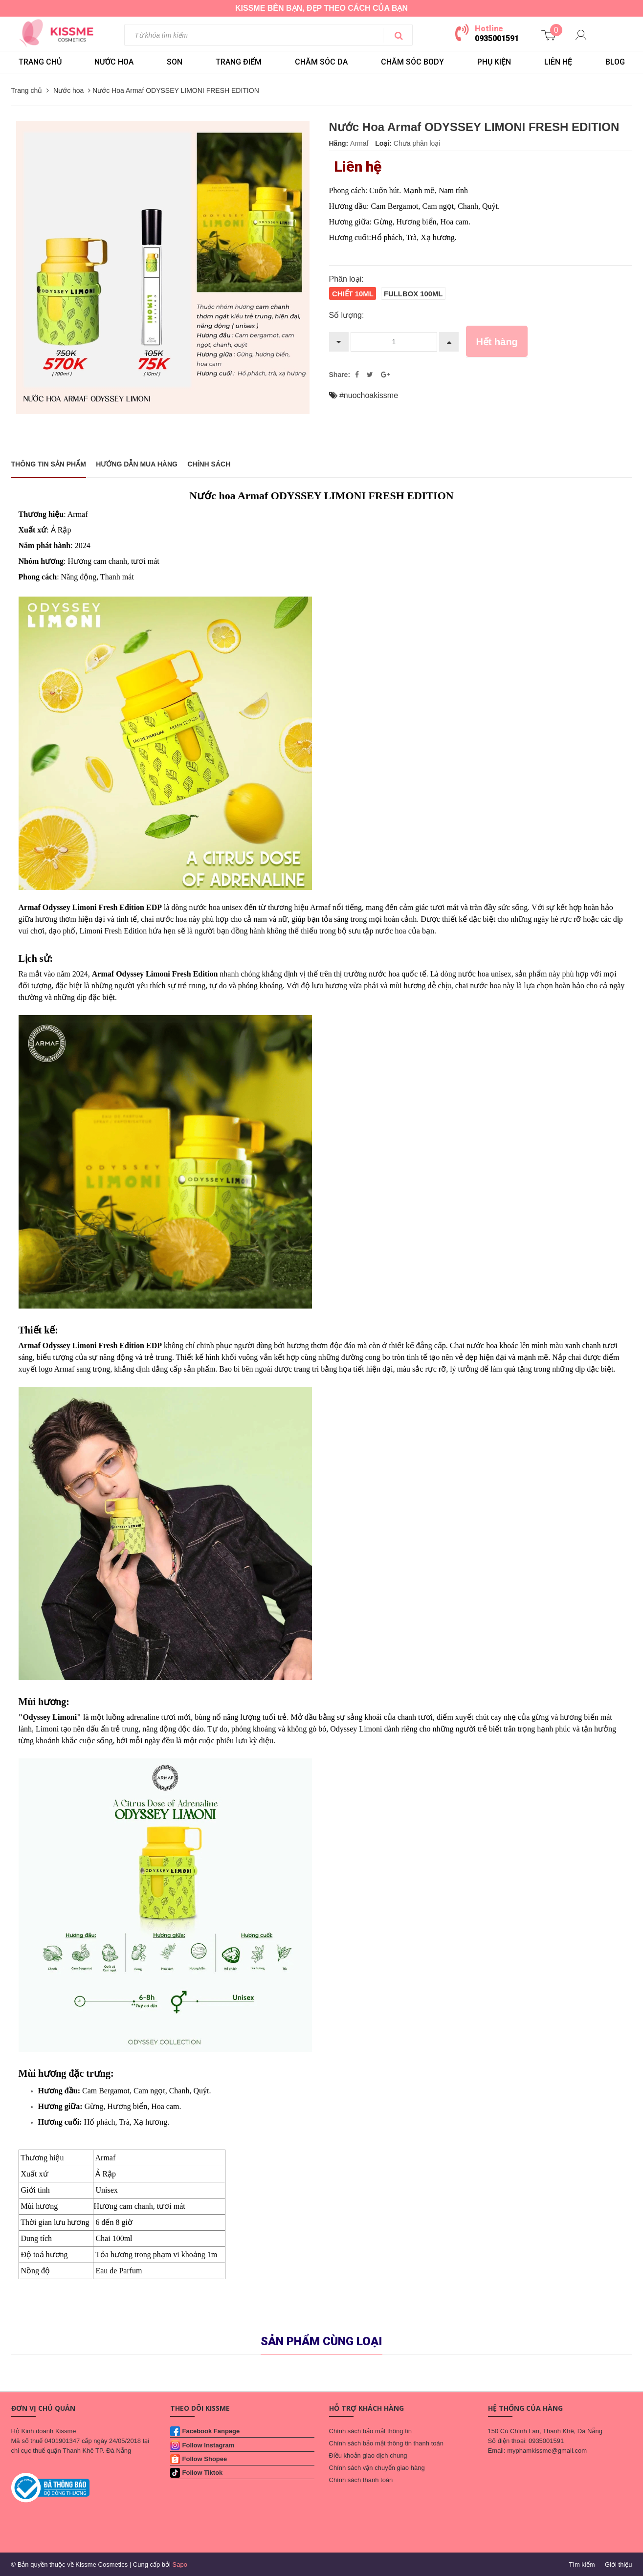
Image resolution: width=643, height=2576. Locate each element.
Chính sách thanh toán (361, 2480)
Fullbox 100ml (413, 294)
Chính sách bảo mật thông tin (370, 2431)
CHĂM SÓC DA (321, 62)
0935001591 (497, 38)
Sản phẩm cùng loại (321, 2341)
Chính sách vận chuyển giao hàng (377, 2467)
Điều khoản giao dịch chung (368, 2455)
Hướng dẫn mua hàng (136, 464)
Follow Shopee (204, 2459)
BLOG (615, 62)
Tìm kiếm (582, 2564)
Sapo (180, 2564)
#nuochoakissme (368, 395)
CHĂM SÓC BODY (412, 62)
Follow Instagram (208, 2445)
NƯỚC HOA (113, 62)
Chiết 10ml (353, 294)
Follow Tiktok (202, 2472)
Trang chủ (40, 62)
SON (174, 62)
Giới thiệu (618, 2564)
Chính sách (208, 464)
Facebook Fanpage (211, 2431)
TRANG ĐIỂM (239, 62)
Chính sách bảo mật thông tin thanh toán (386, 2443)
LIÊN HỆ (558, 62)
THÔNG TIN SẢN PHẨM (48, 464)
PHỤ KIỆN (494, 62)
